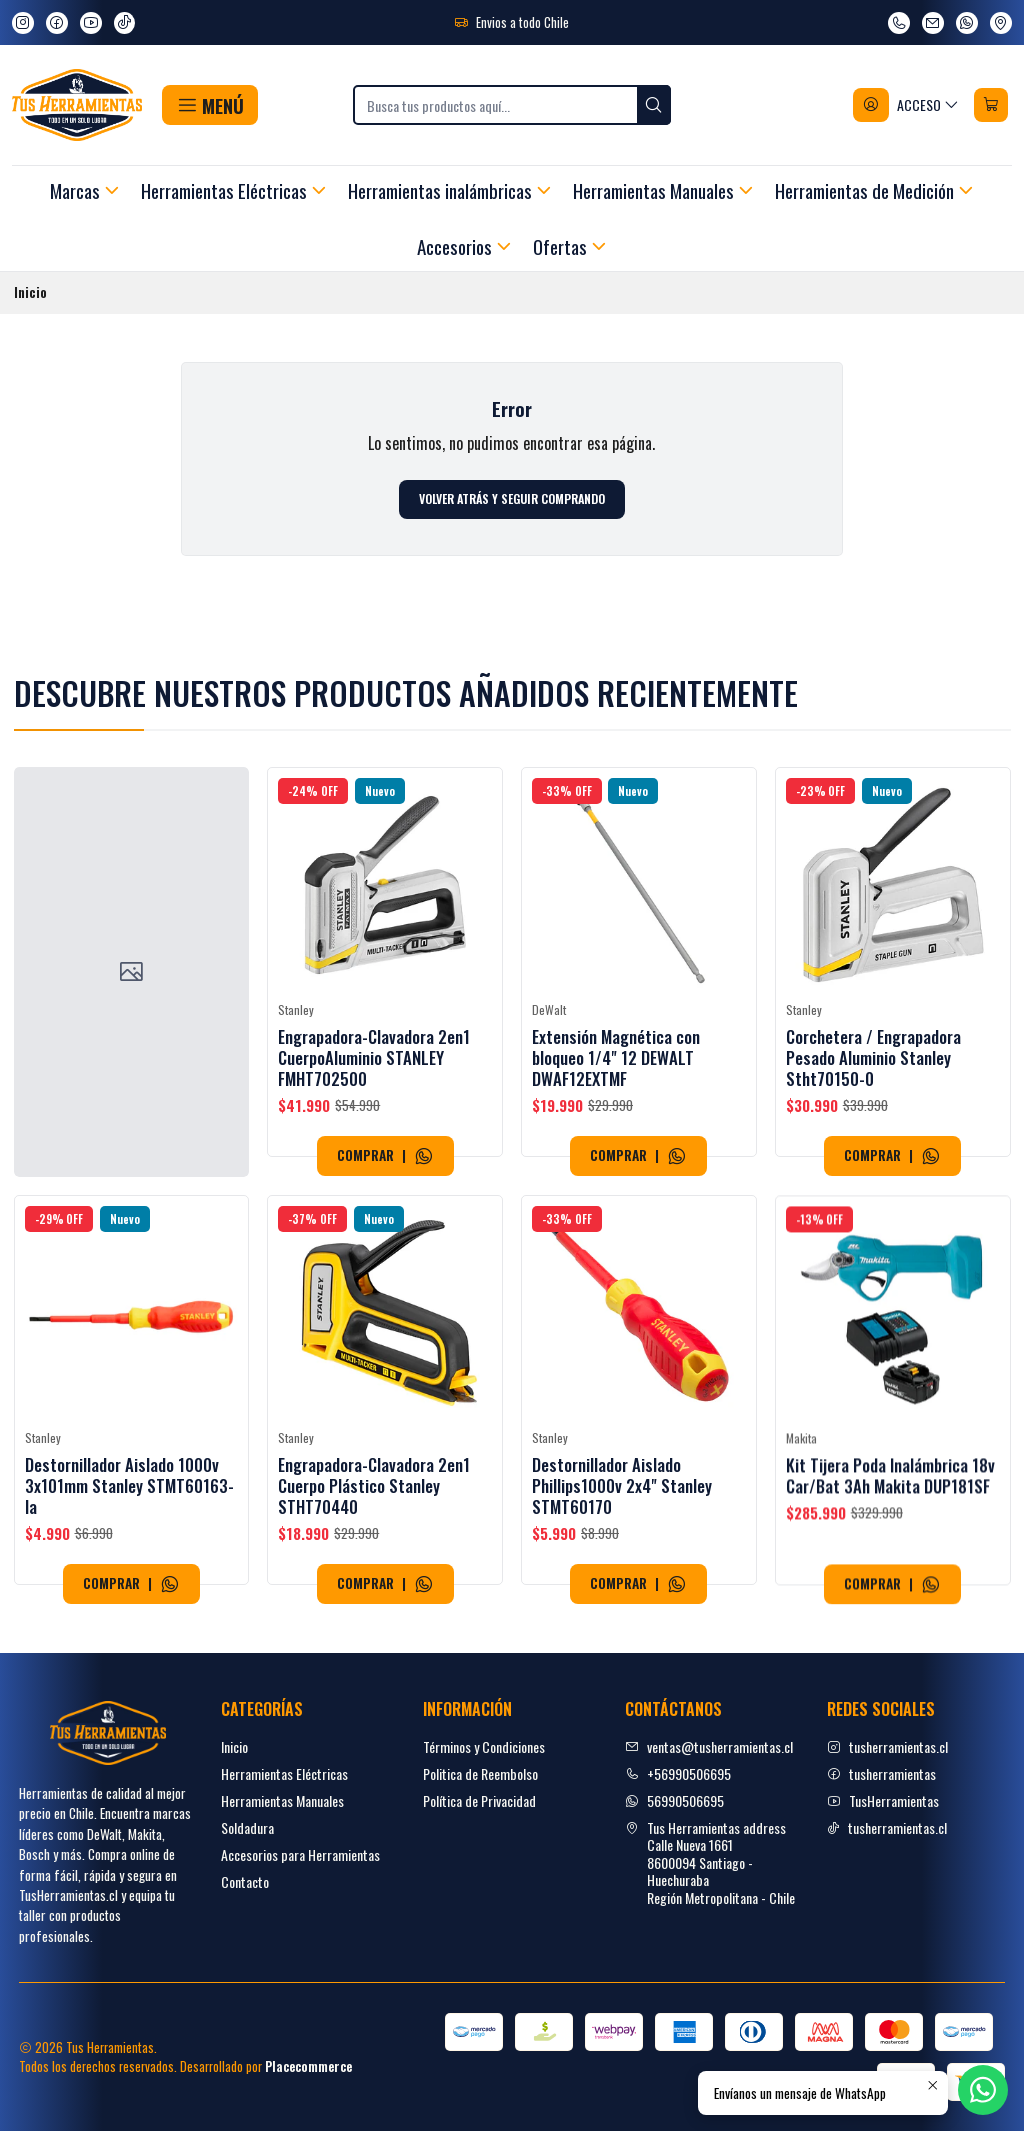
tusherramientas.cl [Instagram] (887, 1746)
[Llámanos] (899, 23)
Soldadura (247, 1827)
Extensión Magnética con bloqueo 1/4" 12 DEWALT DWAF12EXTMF (616, 1086)
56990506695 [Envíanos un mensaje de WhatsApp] (674, 1800)
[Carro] (991, 105)
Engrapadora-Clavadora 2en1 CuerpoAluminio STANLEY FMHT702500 (374, 1073)
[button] (209, 105)
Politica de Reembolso (480, 1773)
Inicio (234, 1746)
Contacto (245, 1881)
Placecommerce (308, 2066)
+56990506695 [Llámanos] (678, 1773)
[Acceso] (906, 105)
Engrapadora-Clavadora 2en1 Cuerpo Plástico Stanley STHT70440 (374, 1582)
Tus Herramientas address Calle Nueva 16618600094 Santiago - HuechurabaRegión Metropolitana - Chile (710, 1862)
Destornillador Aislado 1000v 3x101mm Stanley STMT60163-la (129, 1563)
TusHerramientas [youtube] (883, 1800)
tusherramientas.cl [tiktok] (887, 1827)
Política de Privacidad (479, 1800)
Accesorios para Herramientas (300, 1854)
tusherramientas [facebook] (881, 1773)
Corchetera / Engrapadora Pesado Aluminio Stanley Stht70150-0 (873, 1107)
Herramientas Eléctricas (284, 1773)
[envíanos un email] (933, 23)
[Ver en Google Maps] (1001, 23)
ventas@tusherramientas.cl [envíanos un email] (709, 1746)
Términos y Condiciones (484, 1746)
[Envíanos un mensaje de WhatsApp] (967, 23)
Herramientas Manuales (282, 1800)
